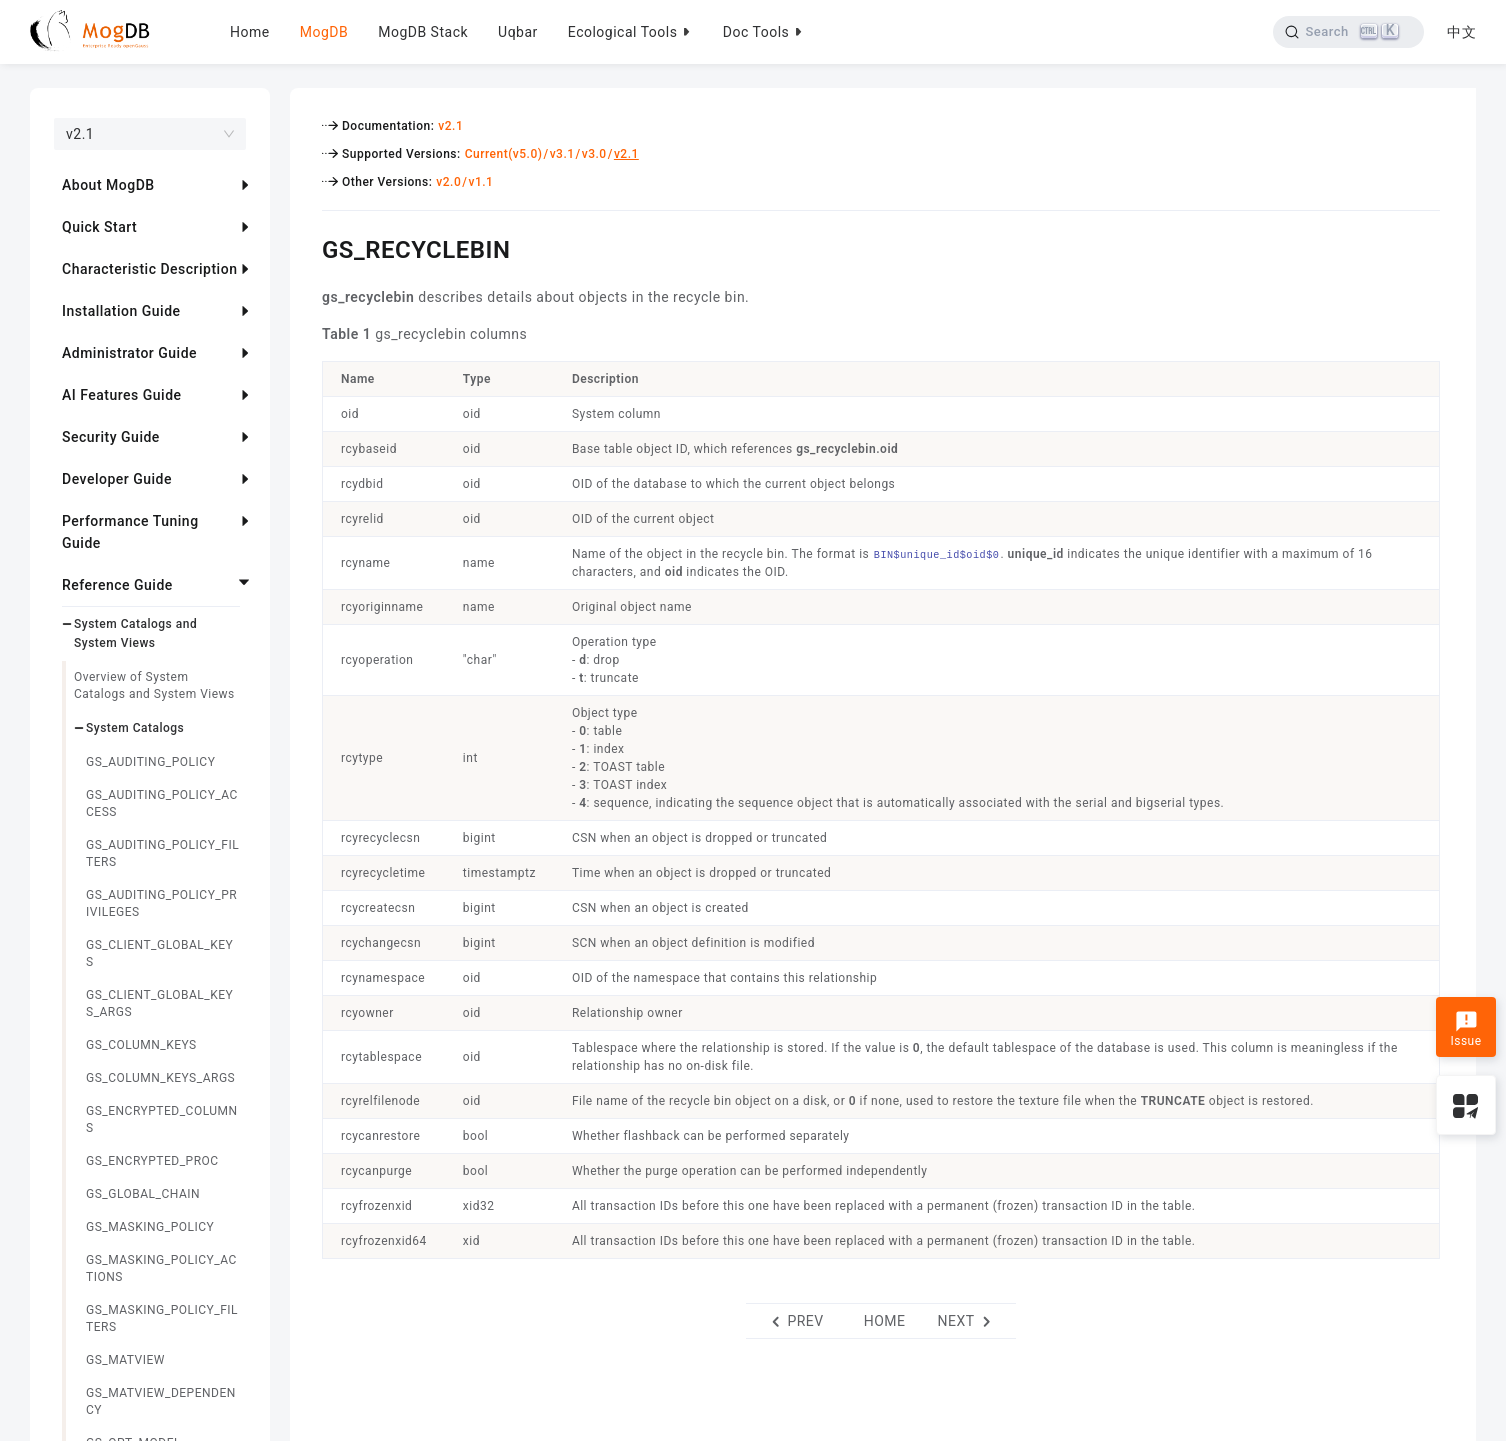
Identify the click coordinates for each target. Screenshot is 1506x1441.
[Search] (1348, 32)
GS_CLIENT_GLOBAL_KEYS (159, 953)
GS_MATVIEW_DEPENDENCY (161, 1401)
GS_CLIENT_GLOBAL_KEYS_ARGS (159, 1003)
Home (250, 32)
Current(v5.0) (504, 154)
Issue (1465, 1029)
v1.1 (480, 182)
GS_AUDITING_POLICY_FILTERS (162, 853)
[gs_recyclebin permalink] (307, 247)
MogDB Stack (423, 32)
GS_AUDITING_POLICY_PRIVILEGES (161, 903)
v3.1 (562, 154)
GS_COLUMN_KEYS (141, 1045)
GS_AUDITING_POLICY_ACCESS (162, 803)
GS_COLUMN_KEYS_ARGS (160, 1078)
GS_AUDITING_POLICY (150, 762)
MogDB (324, 32)
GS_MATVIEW (125, 1360)
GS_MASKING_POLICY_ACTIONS (161, 1268)
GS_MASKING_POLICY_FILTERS (162, 1318)
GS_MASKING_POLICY (150, 1227)
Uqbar (518, 32)
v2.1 (450, 126)
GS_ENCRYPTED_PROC (152, 1161)
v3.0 (594, 154)
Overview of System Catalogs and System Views (154, 685)
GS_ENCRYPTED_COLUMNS (162, 1119)
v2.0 (448, 182)
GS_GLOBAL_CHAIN (143, 1194)
